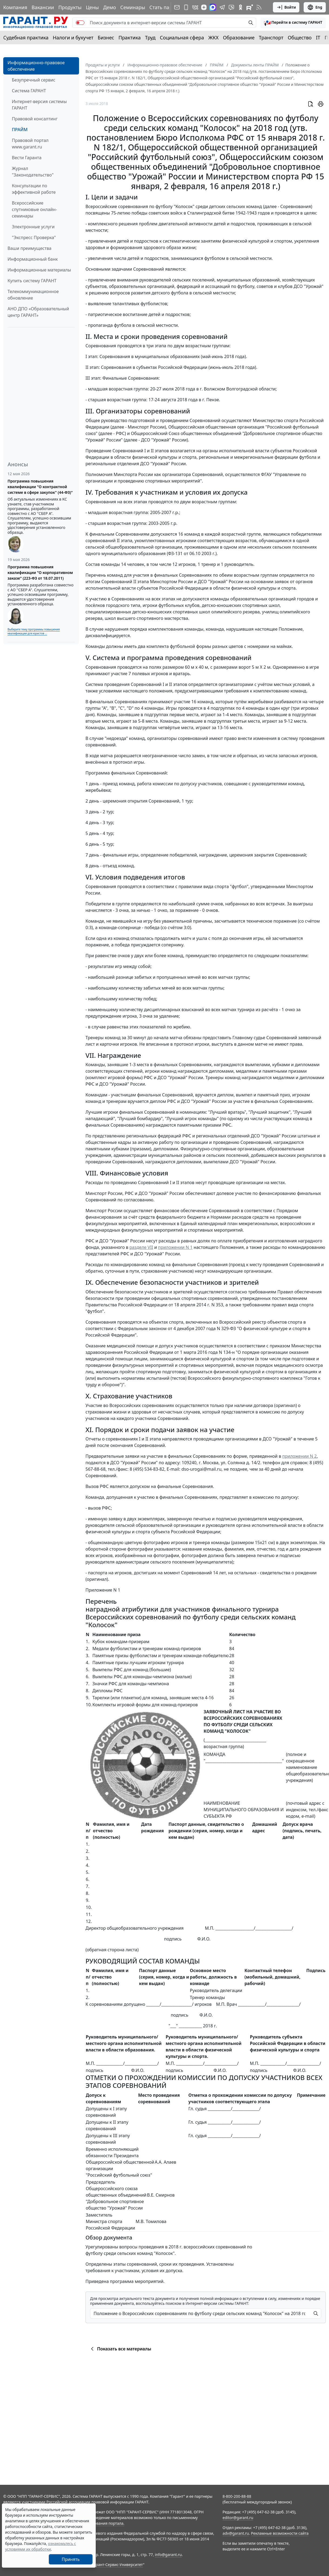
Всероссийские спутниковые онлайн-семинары (34, 209)
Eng (314, 7)
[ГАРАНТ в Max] (212, 7)
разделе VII (141, 1247)
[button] (293, 23)
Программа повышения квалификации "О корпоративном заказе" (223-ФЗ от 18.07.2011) (40, 572)
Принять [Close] (71, 2559)
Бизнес (106, 37)
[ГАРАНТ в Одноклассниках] (240, 7)
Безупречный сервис (33, 80)
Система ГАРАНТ (29, 91)
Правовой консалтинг (34, 119)
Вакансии (43, 7)
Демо (109, 7)
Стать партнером (169, 7)
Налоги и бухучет (73, 37)
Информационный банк (33, 259)
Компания (15, 7)
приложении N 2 (299, 1456)
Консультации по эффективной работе (34, 189)
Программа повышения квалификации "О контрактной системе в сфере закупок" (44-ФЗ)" (40, 486)
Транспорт (271, 37)
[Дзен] (204, 7)
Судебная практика (26, 37)
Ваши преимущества (30, 248)
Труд (150, 37)
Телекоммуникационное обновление (33, 294)
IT (318, 37)
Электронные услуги (33, 227)
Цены (92, 7)
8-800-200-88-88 (236, 2496)
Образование (239, 37)
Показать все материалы (120, 2349)
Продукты (69, 7)
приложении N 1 (175, 1247)
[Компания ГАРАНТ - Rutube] (249, 7)
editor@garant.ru (237, 2517)
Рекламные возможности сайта (280, 2533)
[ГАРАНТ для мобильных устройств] (186, 7)
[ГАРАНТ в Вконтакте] (195, 7)
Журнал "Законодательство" (33, 171)
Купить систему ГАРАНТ (32, 281)
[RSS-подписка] (259, 7)
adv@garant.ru (235, 2533)
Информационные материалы (39, 270)
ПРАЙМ (20, 129)
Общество (300, 37)
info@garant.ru (168, 2554)
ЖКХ (213, 37)
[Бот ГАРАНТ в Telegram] (231, 7)
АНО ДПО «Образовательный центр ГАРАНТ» (38, 312)
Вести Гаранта (27, 158)
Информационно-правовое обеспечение (36, 66)
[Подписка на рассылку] (177, 7)
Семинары (132, 7)
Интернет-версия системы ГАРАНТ (39, 104)
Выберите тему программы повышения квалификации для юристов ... (34, 631)
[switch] (80, 23)
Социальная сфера (182, 37)
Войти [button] (286, 7)
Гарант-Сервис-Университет (117, 2564)
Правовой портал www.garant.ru (30, 143)
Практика (129, 37)
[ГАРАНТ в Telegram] (222, 7)
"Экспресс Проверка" (34, 237)
